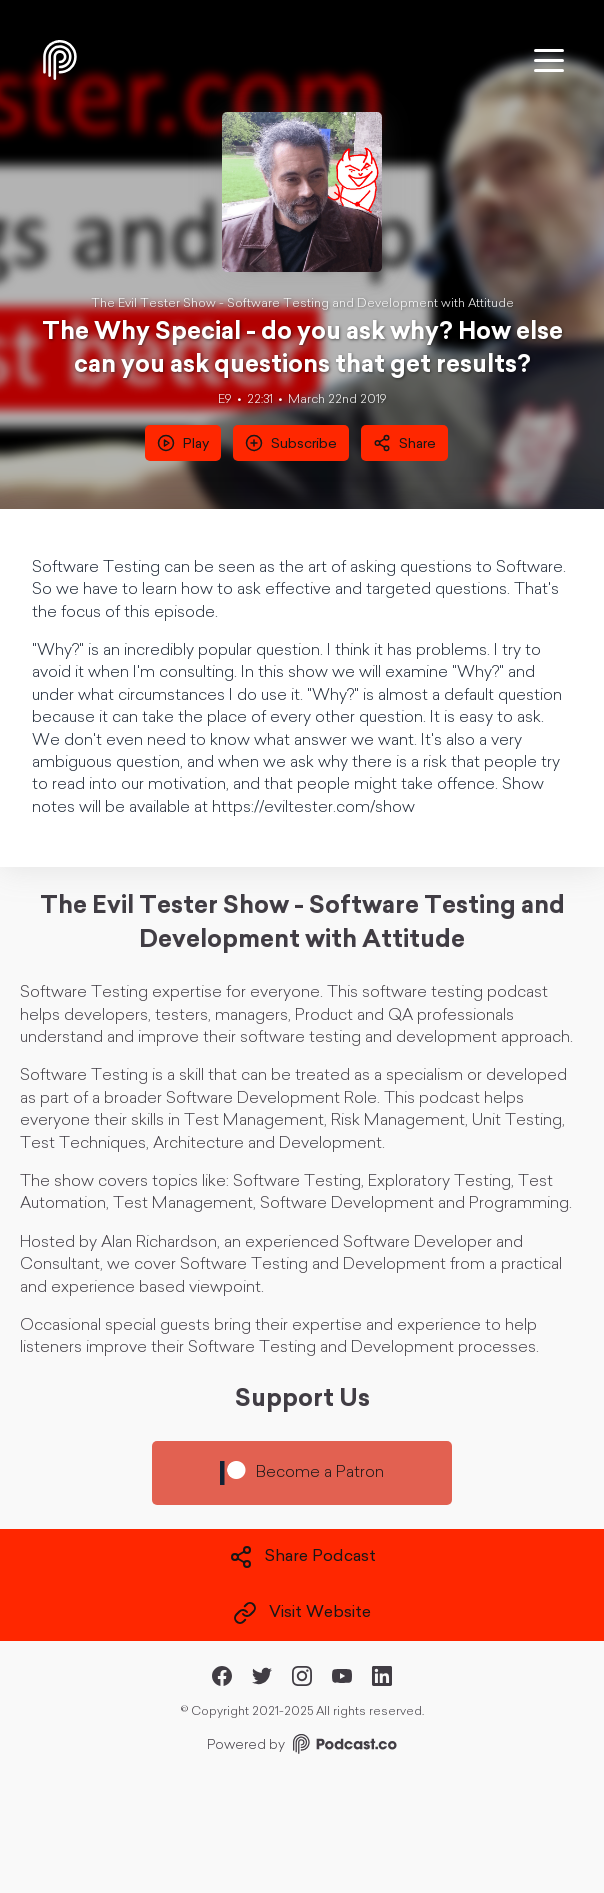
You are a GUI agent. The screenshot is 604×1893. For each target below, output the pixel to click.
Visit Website (302, 1613)
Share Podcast (302, 1557)
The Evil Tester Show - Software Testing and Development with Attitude (302, 304)
